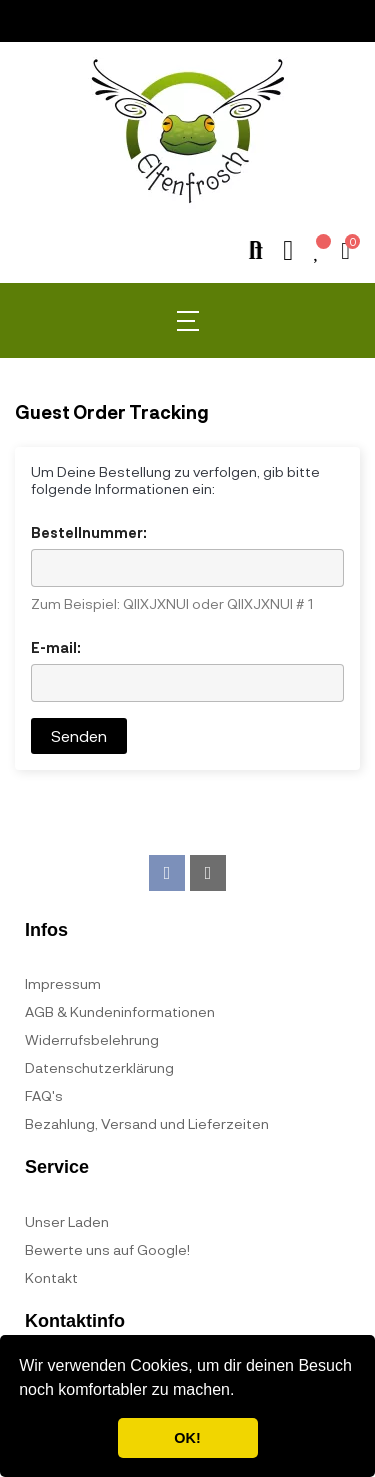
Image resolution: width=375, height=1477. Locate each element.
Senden (79, 735)
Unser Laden (67, 1221)
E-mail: (56, 647)
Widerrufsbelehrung (92, 1039)
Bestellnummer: (89, 532)
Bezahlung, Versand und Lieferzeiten (147, 1123)
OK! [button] (187, 1438)
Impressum (63, 983)
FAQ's (44, 1095)
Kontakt (51, 1277)
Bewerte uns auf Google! (107, 1249)
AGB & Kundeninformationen (120, 1011)
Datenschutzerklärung (99, 1067)
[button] (242, 1392)
